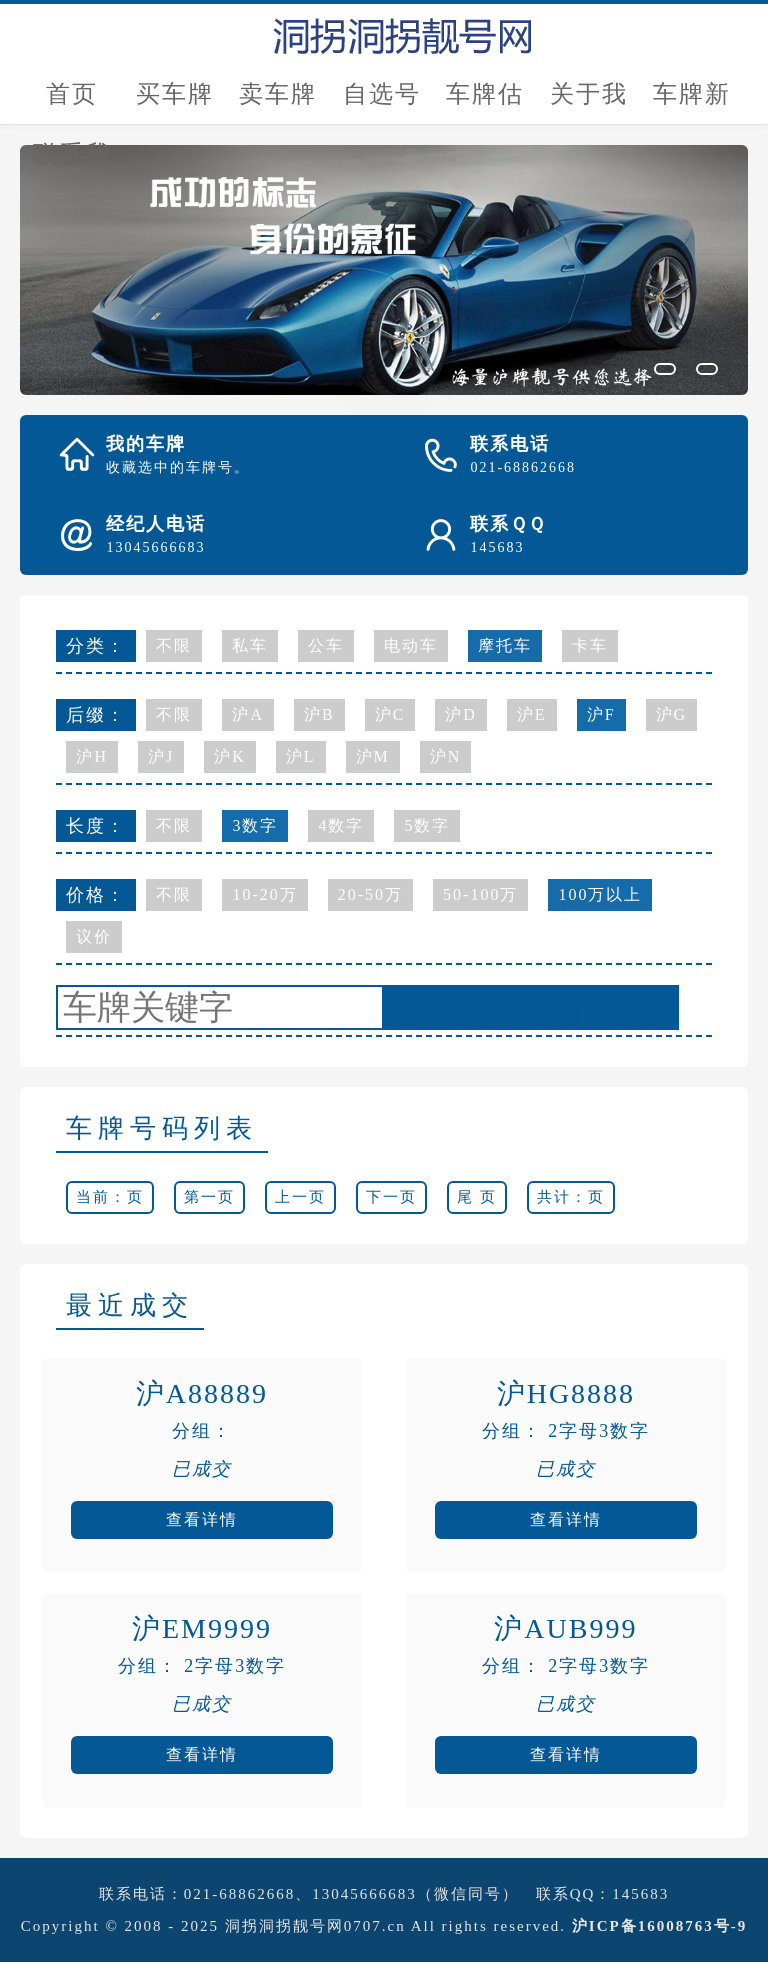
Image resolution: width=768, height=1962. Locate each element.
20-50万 (370, 894)
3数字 (255, 825)
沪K (230, 756)
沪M (373, 756)
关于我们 (589, 102)
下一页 (391, 1197)
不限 (174, 645)
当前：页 (110, 1197)
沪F (601, 714)
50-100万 (480, 894)
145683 (640, 1894)
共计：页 (571, 1197)
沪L (301, 756)
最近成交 (130, 1305)
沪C (390, 714)
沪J (161, 756)
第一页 (209, 1197)
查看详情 (202, 1519)
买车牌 (175, 94)
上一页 (300, 1197)
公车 (326, 645)
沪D (461, 714)
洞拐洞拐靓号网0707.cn (315, 1926)
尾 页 (477, 1197)
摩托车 (505, 645)
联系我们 (72, 162)
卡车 (590, 645)
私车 (250, 645)
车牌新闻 (692, 102)
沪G (672, 714)
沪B (319, 714)
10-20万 (264, 894)
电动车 (411, 645)
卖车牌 (278, 94)
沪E (532, 714)
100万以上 (600, 894)
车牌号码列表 (162, 1128)
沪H (92, 756)
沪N (446, 756)
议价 (94, 936)
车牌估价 (485, 102)
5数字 (427, 825)
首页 (72, 94)
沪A (248, 714)
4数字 (341, 825)
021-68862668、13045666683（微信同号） (351, 1894)
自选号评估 (382, 102)
